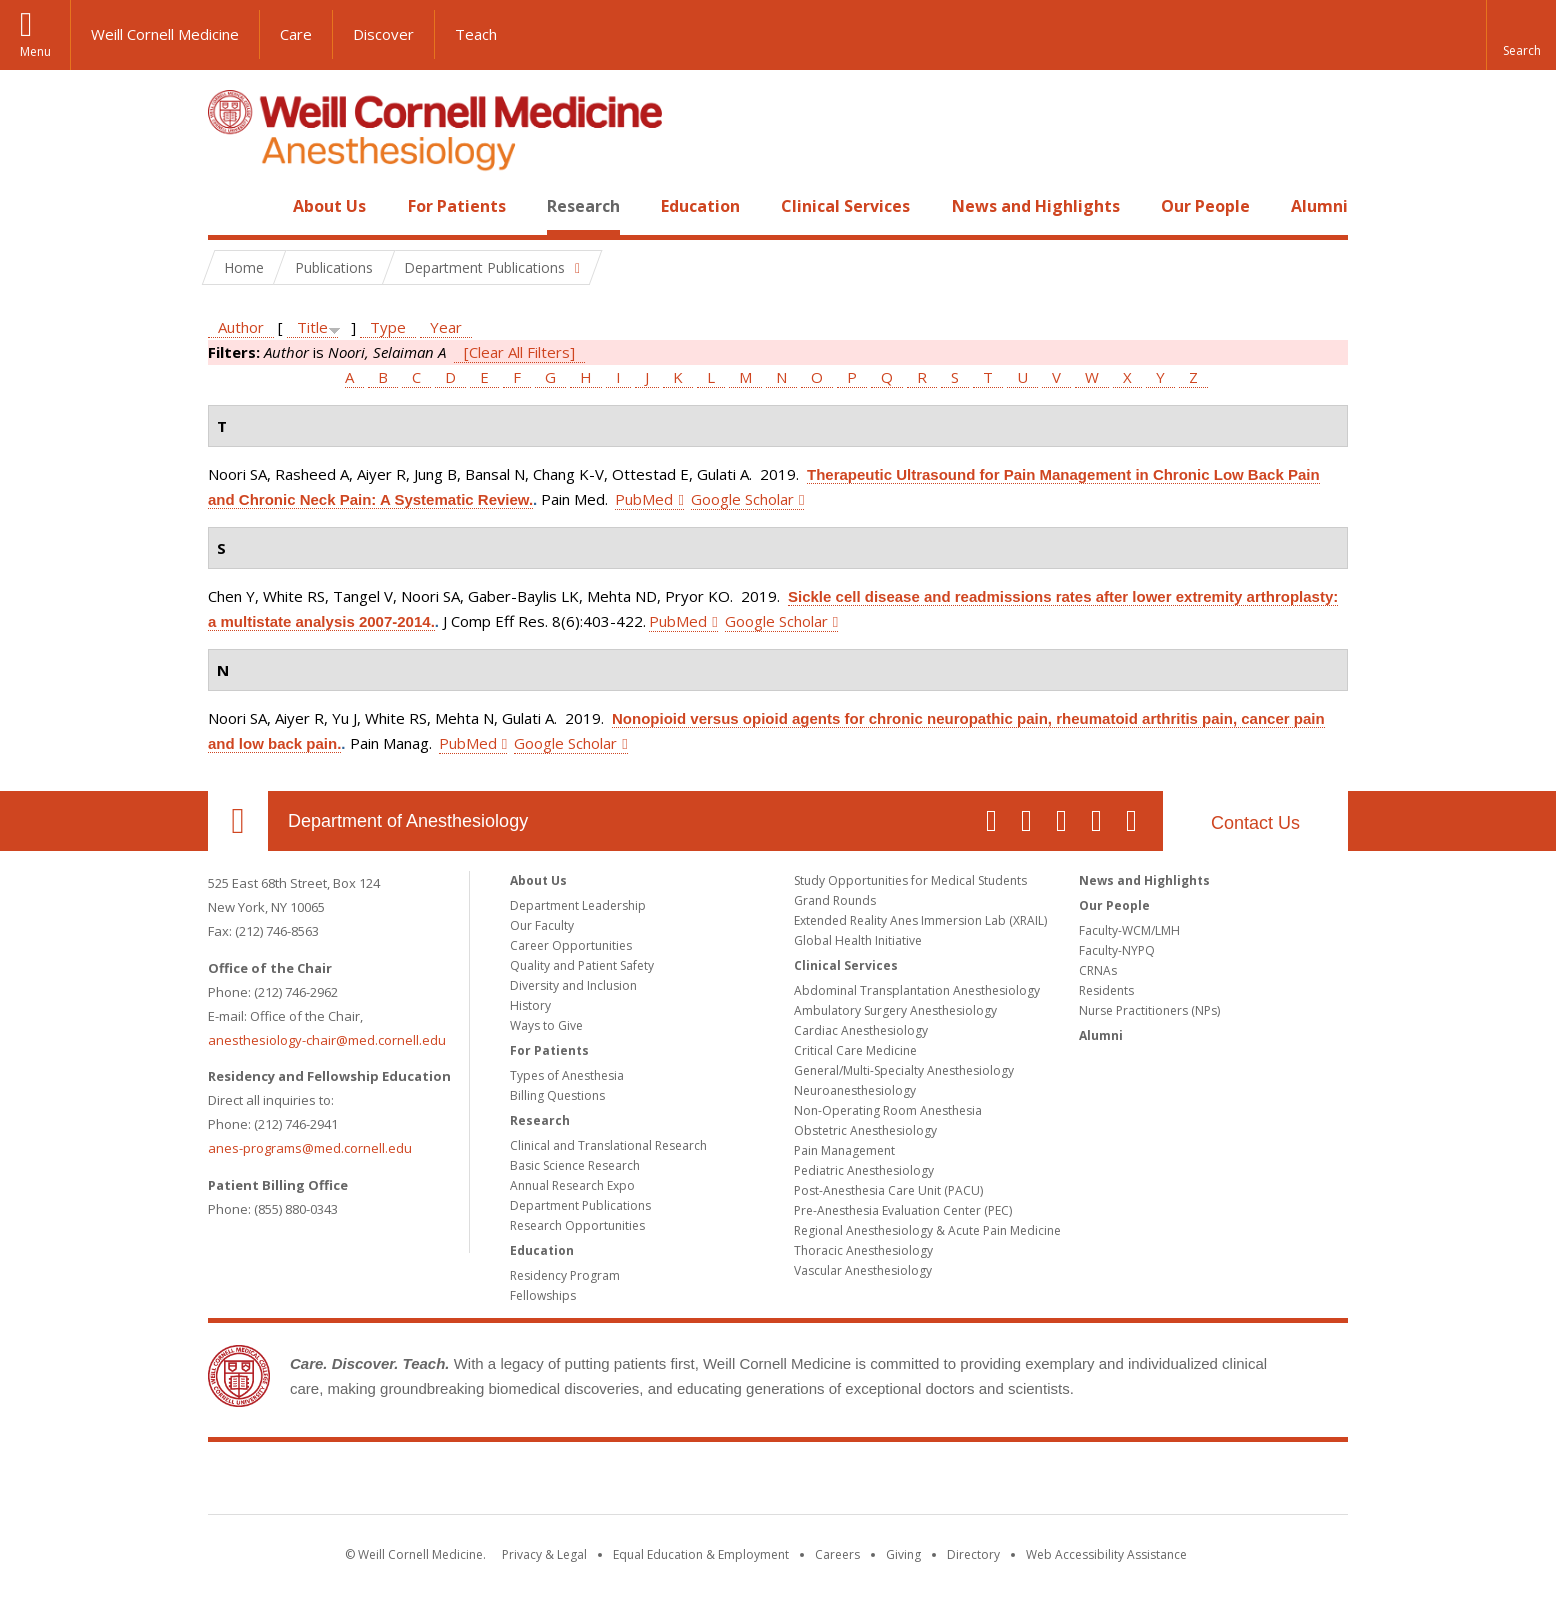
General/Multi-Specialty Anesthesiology (904, 1070)
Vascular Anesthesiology (863, 1270)
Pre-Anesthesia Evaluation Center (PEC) (903, 1210)
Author (241, 327)
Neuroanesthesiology (855, 1090)
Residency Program (565, 1275)
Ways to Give (546, 1025)
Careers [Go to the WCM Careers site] (837, 1554)
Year (446, 327)
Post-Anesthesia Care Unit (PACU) (888, 1190)
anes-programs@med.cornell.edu (310, 1148)
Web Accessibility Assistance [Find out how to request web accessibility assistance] (1106, 1554)
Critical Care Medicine (855, 1050)
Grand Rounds (835, 900)
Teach (476, 34)
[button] (1521, 35)
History (530, 1005)
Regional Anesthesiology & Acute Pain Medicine (927, 1230)
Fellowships (543, 1295)
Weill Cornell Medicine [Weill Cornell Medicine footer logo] (778, 1482)
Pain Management (844, 1150)
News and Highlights (1036, 206)
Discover (383, 34)
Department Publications (580, 1205)
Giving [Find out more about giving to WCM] (903, 1554)
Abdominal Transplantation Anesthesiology (917, 990)
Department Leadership (578, 905)
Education (700, 206)
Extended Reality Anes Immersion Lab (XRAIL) (920, 920)
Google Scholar (742, 499)
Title (312, 327)
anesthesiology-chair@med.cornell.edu (327, 1040)
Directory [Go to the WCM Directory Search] (973, 1554)
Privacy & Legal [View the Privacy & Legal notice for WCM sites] (544, 1554)
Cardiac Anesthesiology (861, 1030)
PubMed (644, 499)
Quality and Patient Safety (582, 965)
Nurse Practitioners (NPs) (1149, 1010)
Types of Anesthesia (567, 1075)
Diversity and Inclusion (573, 985)
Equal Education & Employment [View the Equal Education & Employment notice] (701, 1554)
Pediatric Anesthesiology (864, 1170)
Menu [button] (35, 51)
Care (296, 34)
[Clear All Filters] (519, 352)
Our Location (238, 821)
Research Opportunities (577, 1225)
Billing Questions (557, 1095)
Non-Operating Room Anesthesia (888, 1110)
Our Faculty (542, 925)
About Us (329, 206)
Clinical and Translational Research (608, 1145)
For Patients (457, 206)
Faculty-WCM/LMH (1129, 930)
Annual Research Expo (572, 1185)
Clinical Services (845, 206)
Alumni (1319, 206)
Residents (1106, 990)
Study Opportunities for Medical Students (910, 880)
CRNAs (1098, 970)
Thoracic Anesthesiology (863, 1250)
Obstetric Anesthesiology (865, 1130)
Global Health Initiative (858, 940)
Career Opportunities (571, 945)
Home (230, 206)
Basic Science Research (575, 1165)
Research (583, 206)
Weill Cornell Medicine (165, 34)
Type (388, 327)
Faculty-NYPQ (1117, 950)
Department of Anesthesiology (408, 821)
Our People (1205, 206)
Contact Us (1255, 823)
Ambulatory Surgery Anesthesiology (895, 1010)
